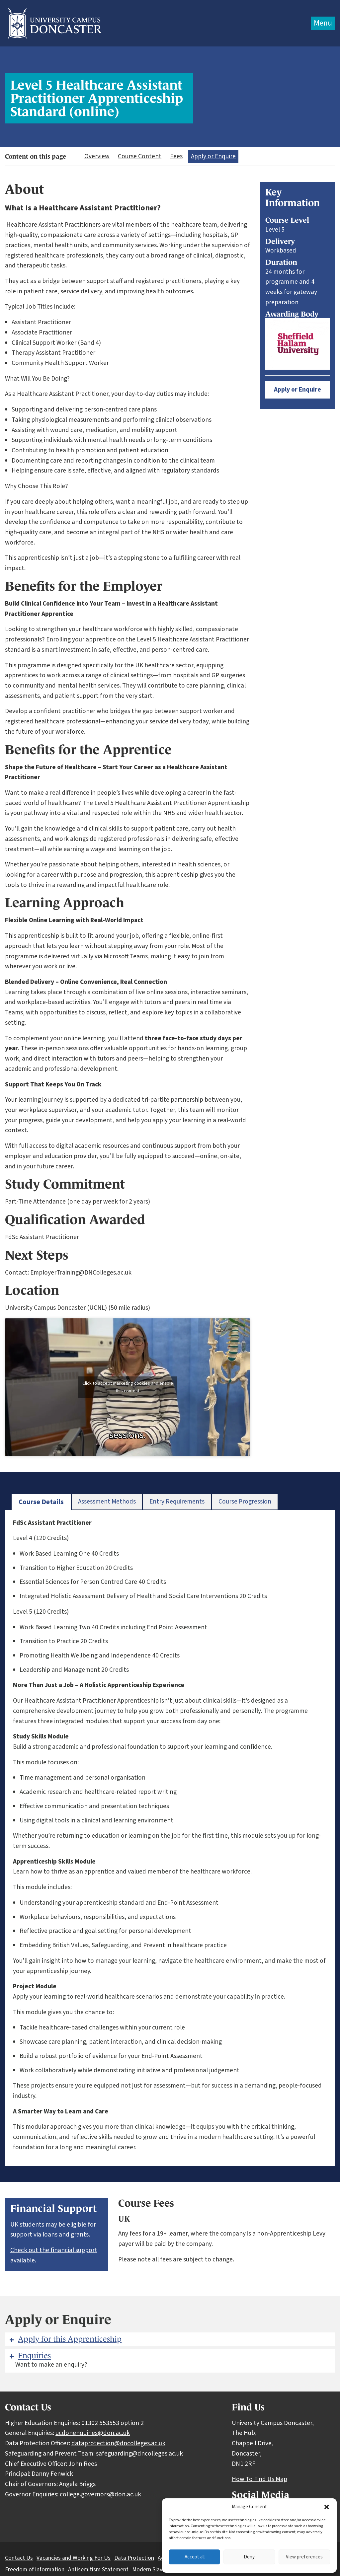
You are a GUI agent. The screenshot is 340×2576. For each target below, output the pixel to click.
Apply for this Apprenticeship (65, 2339)
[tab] (41, 1502)
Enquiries (29, 2356)
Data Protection (134, 2558)
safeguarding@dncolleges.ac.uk (139, 2453)
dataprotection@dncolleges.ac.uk (118, 2443)
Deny (249, 2556)
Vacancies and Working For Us (74, 2558)
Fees (176, 156)
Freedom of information (34, 2569)
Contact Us (19, 2558)
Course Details (41, 1502)
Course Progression (244, 1501)
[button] (326, 2507)
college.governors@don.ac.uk (100, 2494)
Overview (97, 156)
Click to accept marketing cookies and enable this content (127, 1387)
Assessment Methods (107, 1501)
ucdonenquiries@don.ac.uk (92, 2433)
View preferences (304, 2556)
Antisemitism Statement (98, 2569)
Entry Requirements (177, 1501)
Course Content (139, 156)
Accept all (195, 2556)
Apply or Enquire (213, 156)
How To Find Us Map (259, 2479)
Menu (323, 23)
